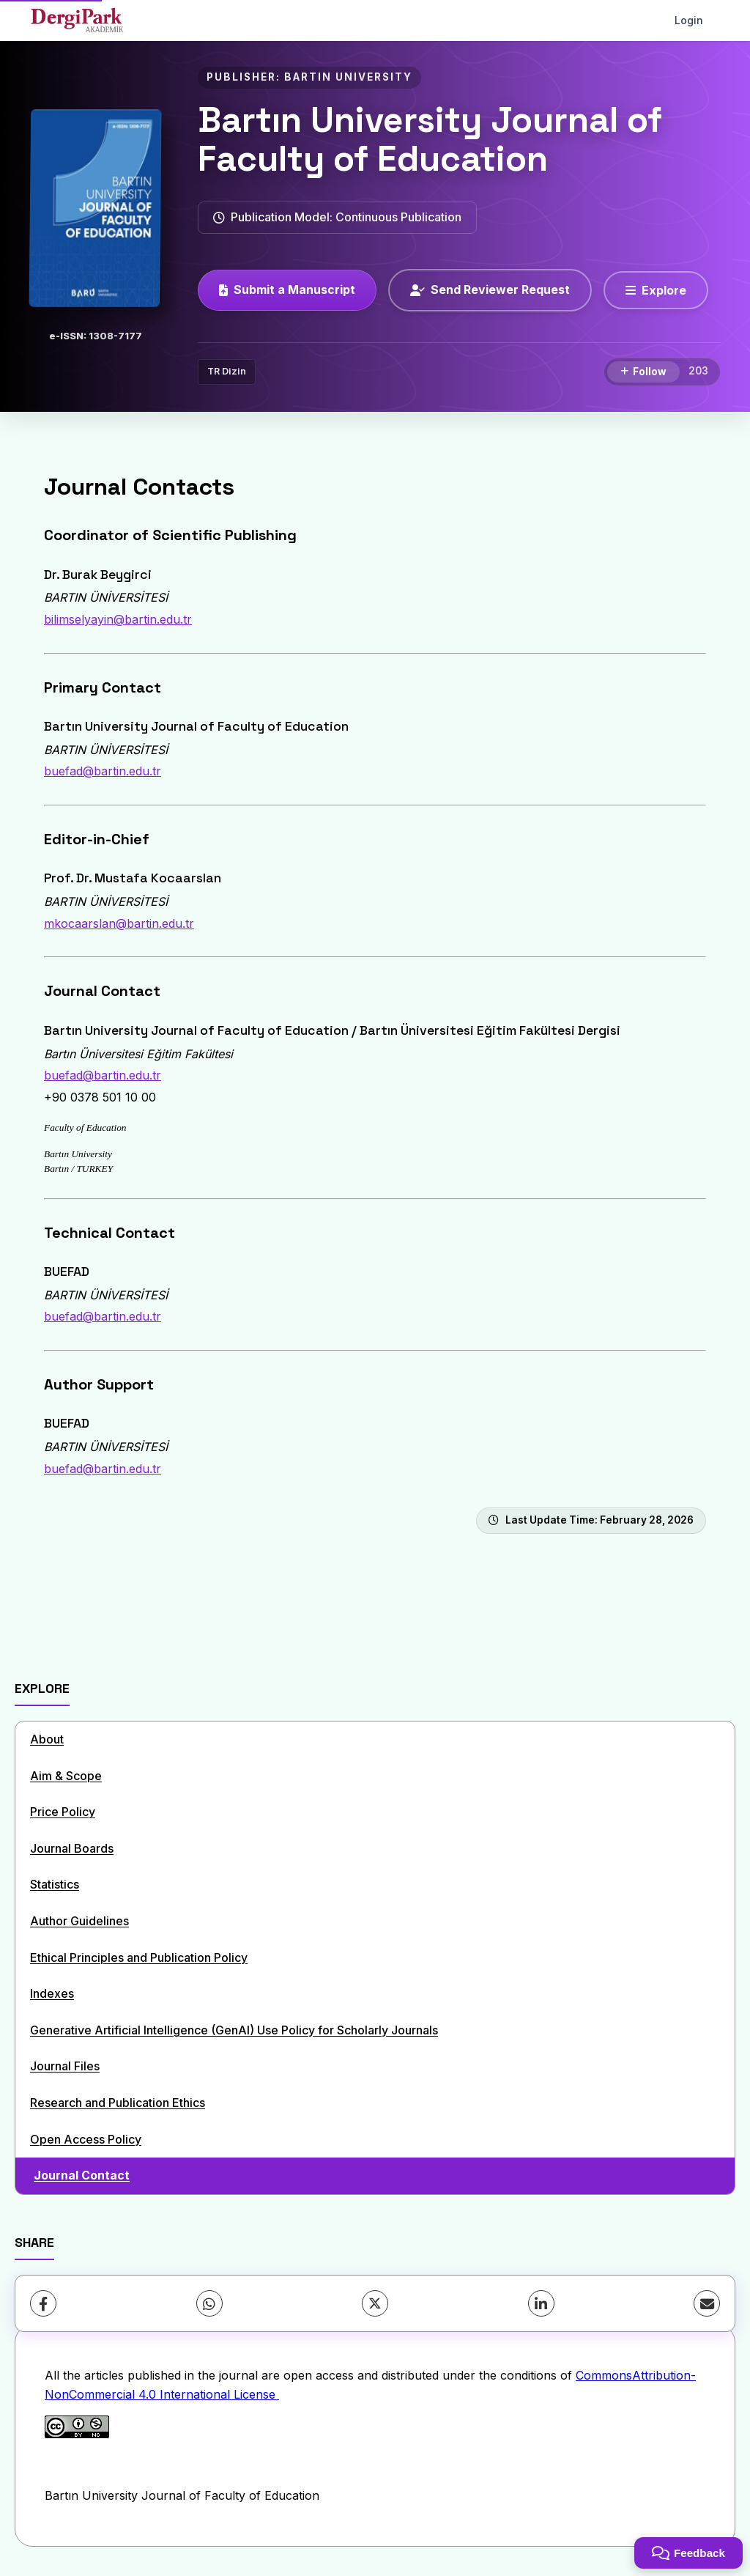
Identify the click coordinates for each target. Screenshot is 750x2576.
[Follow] (643, 372)
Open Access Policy (85, 2139)
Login (689, 20)
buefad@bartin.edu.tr (102, 771)
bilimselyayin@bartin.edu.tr (118, 619)
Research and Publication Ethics (117, 2102)
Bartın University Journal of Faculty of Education (430, 139)
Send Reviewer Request (490, 289)
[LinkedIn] (541, 2303)
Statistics (54, 1884)
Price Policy (62, 1811)
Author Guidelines (79, 1920)
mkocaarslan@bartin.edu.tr (119, 923)
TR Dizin (226, 371)
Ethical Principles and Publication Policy (139, 1957)
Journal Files (65, 2066)
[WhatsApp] (209, 2303)
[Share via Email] (707, 2303)
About (47, 1739)
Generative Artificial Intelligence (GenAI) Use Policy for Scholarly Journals (234, 2030)
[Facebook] (43, 2303)
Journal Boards (72, 1848)
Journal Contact (82, 2175)
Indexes (52, 1993)
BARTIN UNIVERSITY (348, 77)
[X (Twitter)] (375, 2303)
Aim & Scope (66, 1775)
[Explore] (656, 290)
